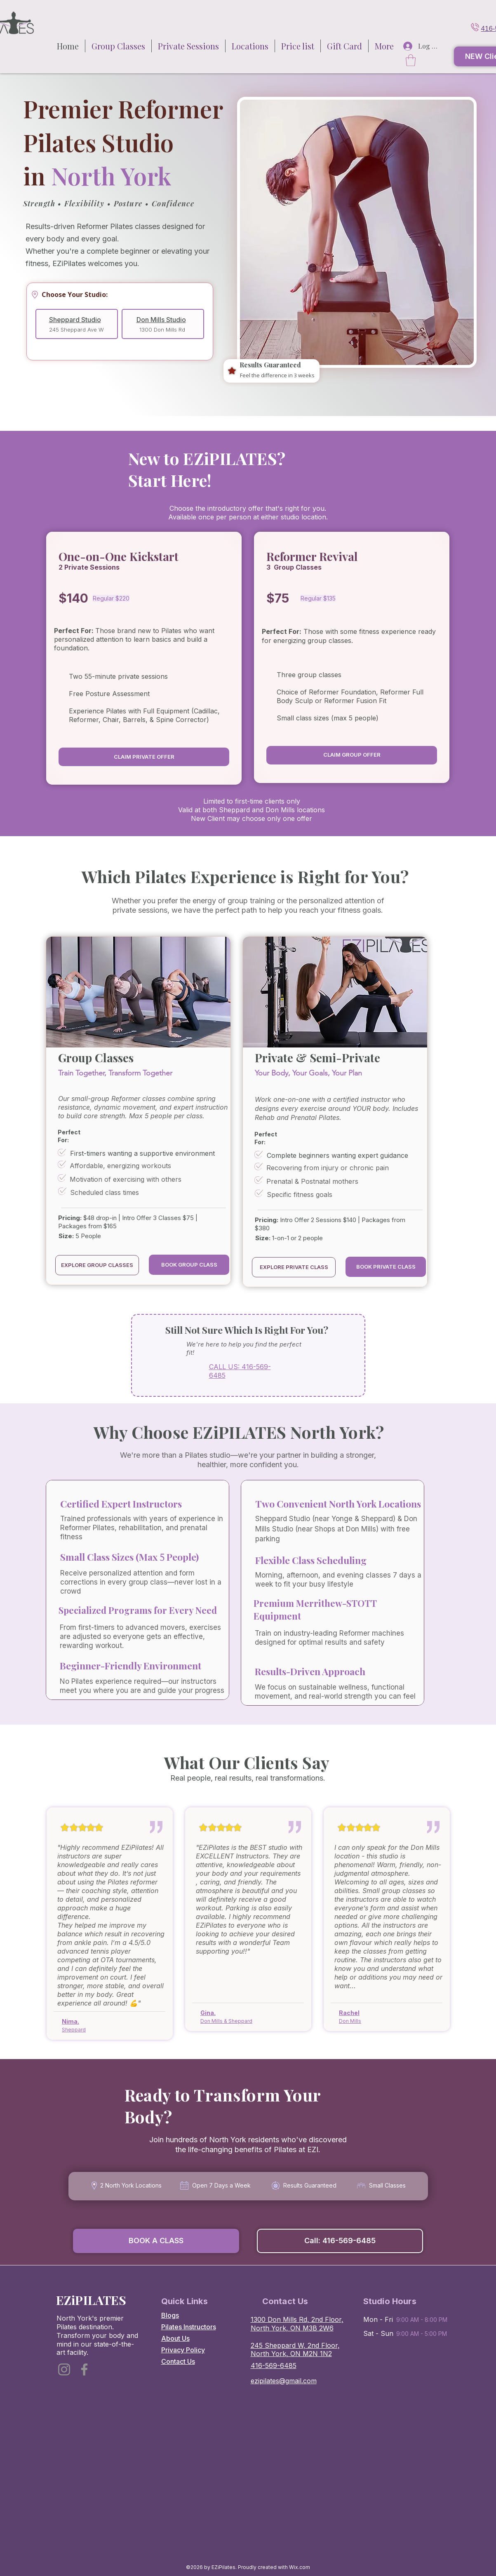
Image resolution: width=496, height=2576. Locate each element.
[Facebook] (84, 2369)
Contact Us (178, 2361)
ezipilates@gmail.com (284, 2381)
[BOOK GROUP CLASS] (189, 1265)
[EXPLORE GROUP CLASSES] (97, 1265)
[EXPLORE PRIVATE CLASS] (294, 1267)
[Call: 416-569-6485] (340, 2241)
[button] (250, 46)
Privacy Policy (183, 2350)
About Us (175, 2338)
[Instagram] (64, 2369)
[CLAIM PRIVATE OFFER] (144, 757)
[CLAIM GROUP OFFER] (351, 755)
